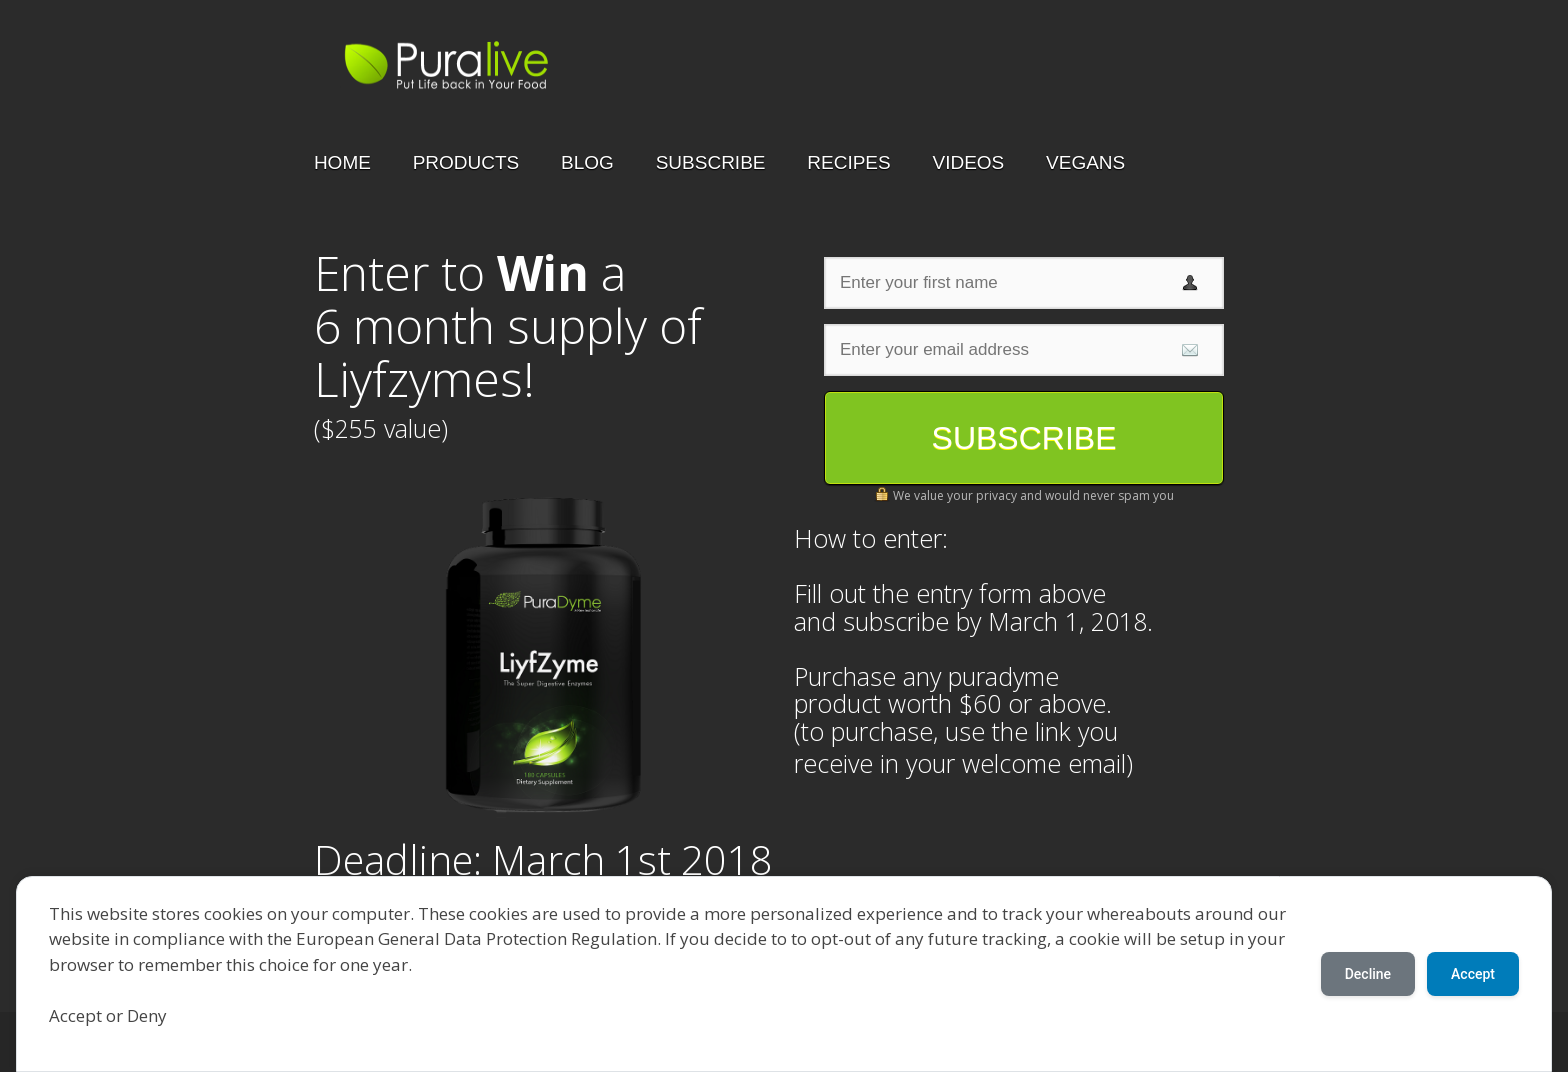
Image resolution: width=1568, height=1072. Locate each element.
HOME (342, 162)
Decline (1368, 974)
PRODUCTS (466, 162)
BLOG (587, 162)
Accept (1473, 974)
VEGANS (1085, 162)
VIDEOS (968, 162)
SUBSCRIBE (711, 162)
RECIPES (848, 162)
